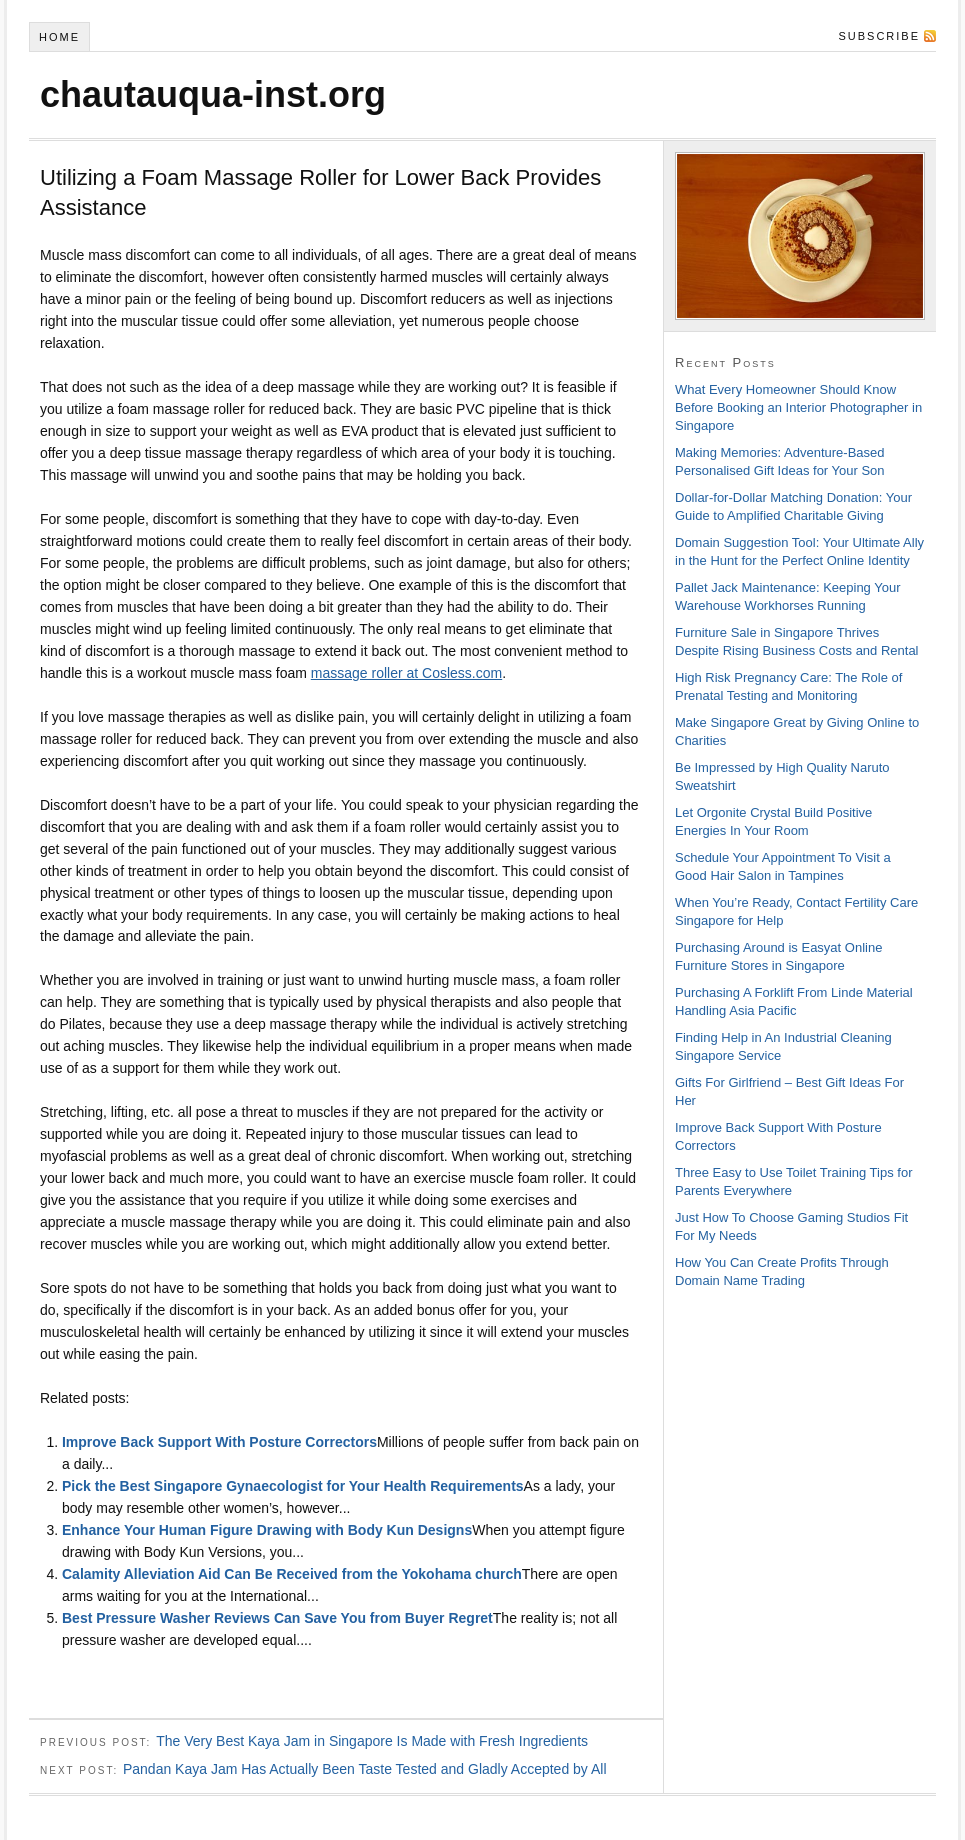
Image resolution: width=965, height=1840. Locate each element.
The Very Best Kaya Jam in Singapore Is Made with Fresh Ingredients (372, 1741)
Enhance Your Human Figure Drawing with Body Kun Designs (267, 1530)
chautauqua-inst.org (213, 94)
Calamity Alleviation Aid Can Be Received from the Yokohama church (292, 1574)
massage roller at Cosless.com (406, 673)
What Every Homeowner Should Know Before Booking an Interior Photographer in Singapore (798, 407)
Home (59, 37)
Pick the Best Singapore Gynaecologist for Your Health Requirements (293, 1486)
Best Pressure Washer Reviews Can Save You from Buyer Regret (277, 1618)
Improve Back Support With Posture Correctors (219, 1442)
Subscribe (879, 36)
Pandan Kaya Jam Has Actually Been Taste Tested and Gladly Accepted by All (365, 1769)
